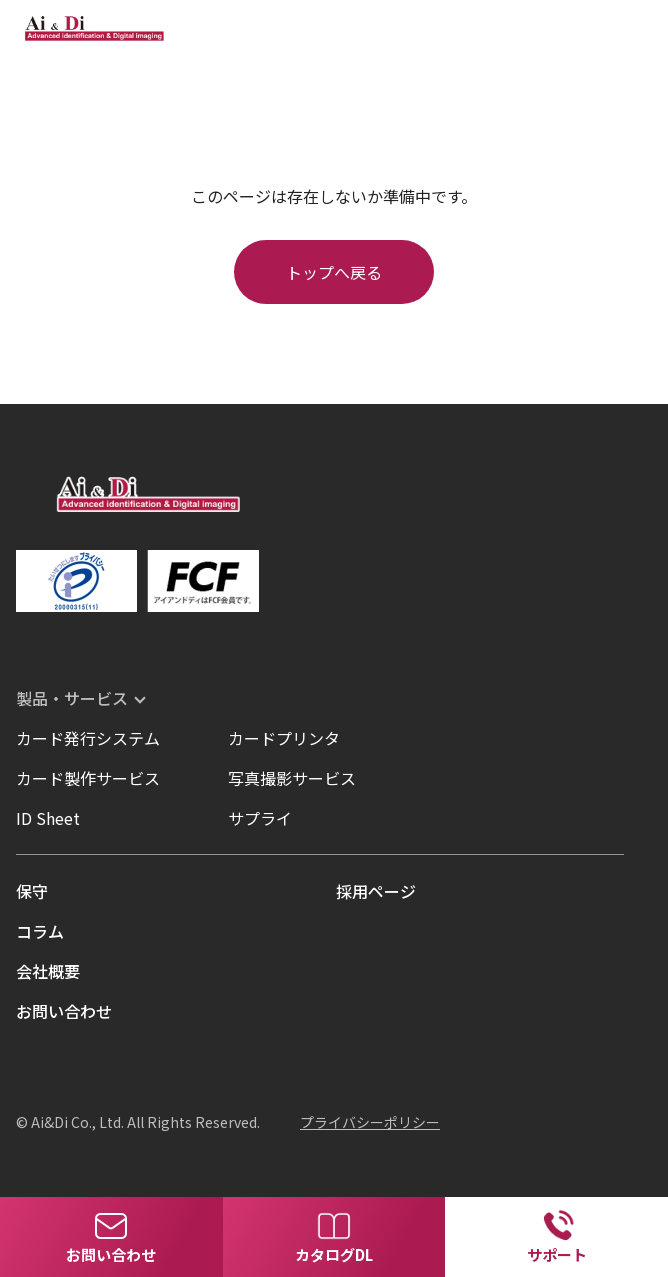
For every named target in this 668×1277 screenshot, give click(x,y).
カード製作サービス (88, 778)
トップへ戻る (334, 272)
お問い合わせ (64, 1011)
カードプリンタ (284, 738)
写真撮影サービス (292, 778)
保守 (32, 891)
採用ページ (376, 891)
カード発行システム (88, 738)
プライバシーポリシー (370, 1122)
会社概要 (48, 971)
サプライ (260, 818)
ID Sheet (48, 818)
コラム (40, 931)
